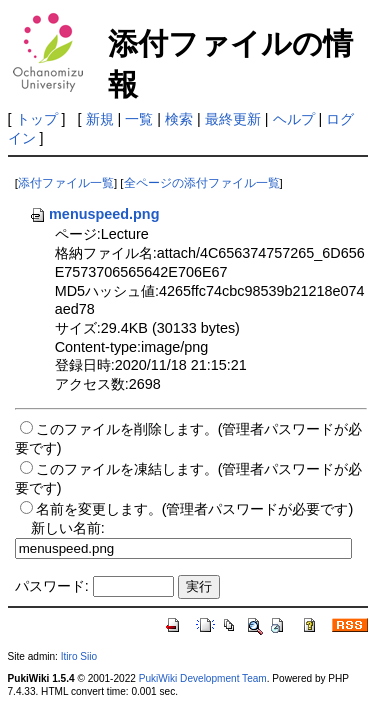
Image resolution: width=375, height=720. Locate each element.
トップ (37, 119)
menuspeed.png (94, 214)
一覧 (139, 119)
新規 (100, 119)
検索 (179, 119)
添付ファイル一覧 (66, 183)
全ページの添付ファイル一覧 (202, 183)
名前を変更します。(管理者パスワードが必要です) (195, 509)
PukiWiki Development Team (203, 678)
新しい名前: (68, 528)
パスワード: (52, 586)
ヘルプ (294, 119)
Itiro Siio (79, 656)
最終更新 (233, 119)
